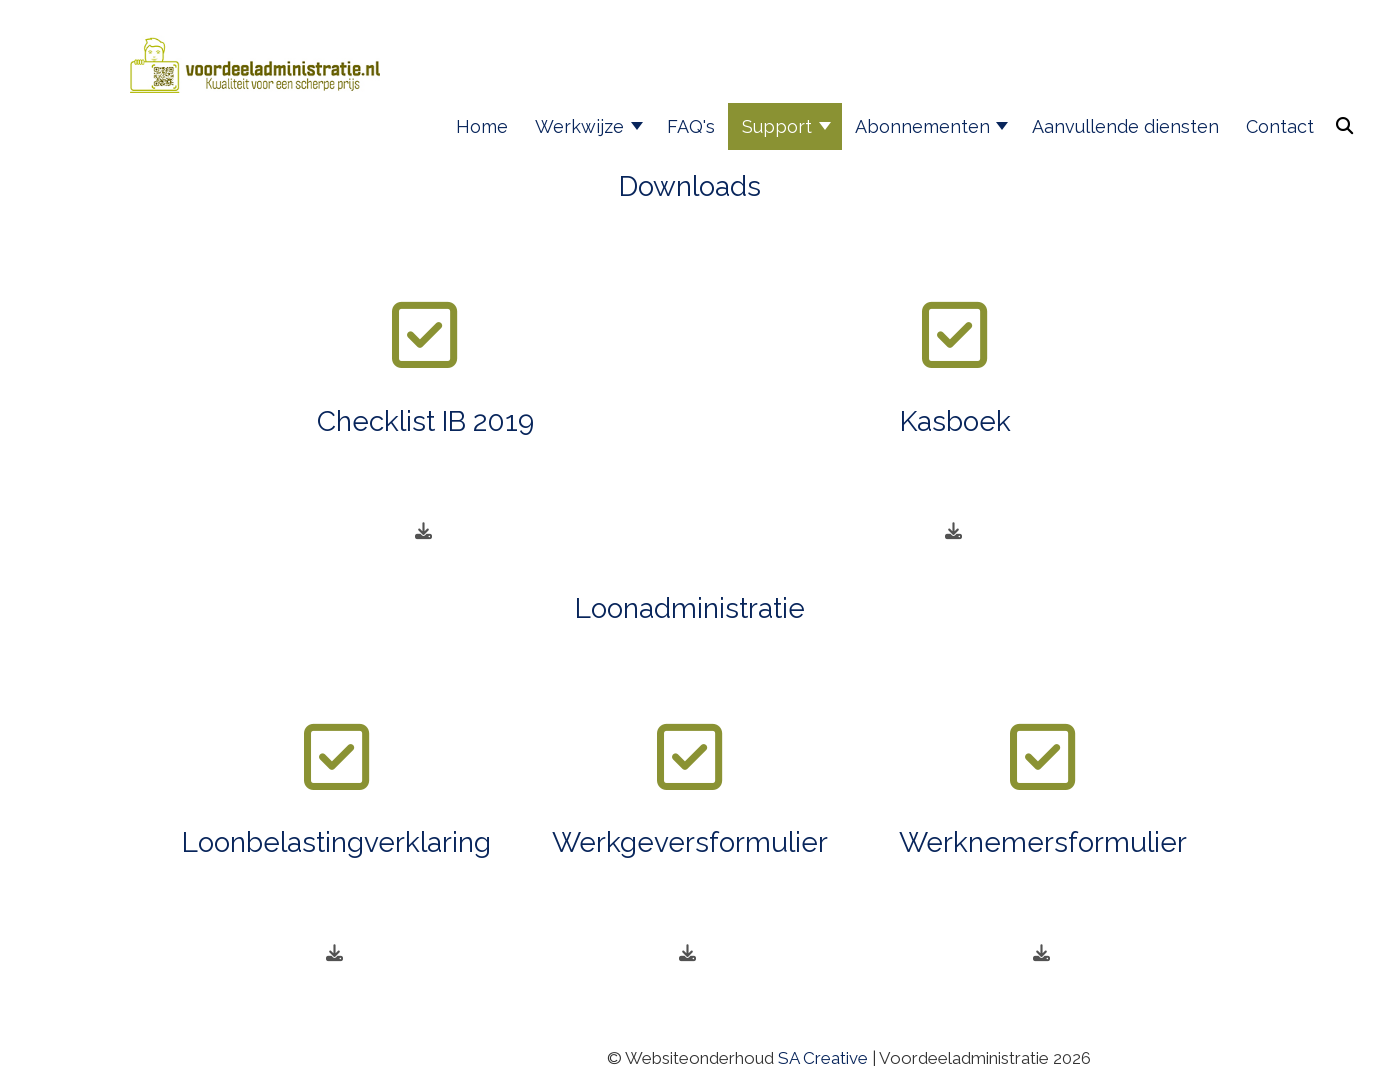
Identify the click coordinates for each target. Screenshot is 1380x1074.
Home (482, 126)
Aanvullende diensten (1125, 126)
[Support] (826, 126)
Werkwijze (579, 126)
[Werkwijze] (638, 126)
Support (777, 126)
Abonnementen (922, 126)
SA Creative (823, 1058)
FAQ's (691, 126)
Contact (1280, 126)
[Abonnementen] (1004, 126)
